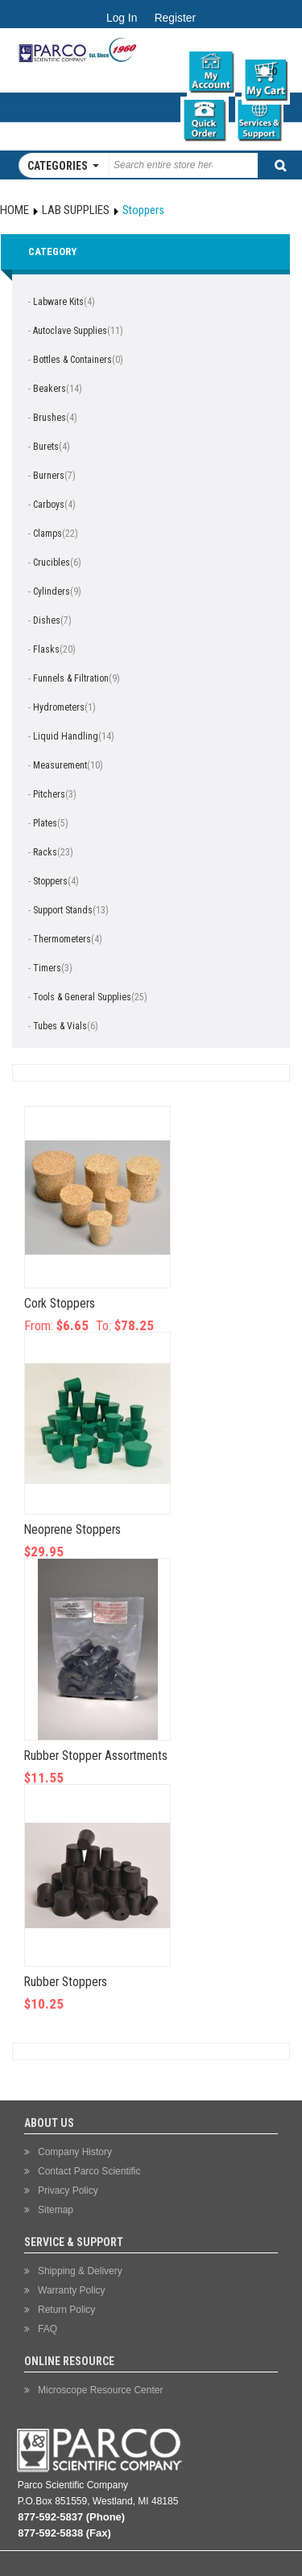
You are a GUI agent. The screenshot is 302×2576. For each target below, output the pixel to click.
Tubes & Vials (60, 1026)
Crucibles (51, 562)
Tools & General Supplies (82, 997)
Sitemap (55, 2209)
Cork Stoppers (59, 1303)
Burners (48, 475)
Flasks (46, 649)
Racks (45, 852)
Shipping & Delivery (80, 2271)
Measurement (60, 765)
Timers (47, 968)
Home (14, 210)
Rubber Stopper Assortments (96, 1756)
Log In (121, 18)
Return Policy (66, 2309)
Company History (75, 2152)
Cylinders (51, 591)
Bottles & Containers (72, 359)
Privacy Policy (68, 2190)
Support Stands (63, 910)
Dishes (46, 620)
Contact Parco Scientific (89, 2171)
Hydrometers (59, 707)
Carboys (48, 504)
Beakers (49, 388)
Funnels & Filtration (71, 678)
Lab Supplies (76, 210)
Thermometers (62, 939)
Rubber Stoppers (65, 1982)
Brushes (49, 417)
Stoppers (50, 881)
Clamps (47, 533)
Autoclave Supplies (70, 330)
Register (175, 18)
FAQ (47, 2329)
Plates (45, 823)
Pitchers (49, 794)
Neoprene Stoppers (72, 1530)
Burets (46, 446)
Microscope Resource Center (100, 2390)
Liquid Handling (65, 736)
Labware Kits (58, 301)
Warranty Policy (71, 2290)
